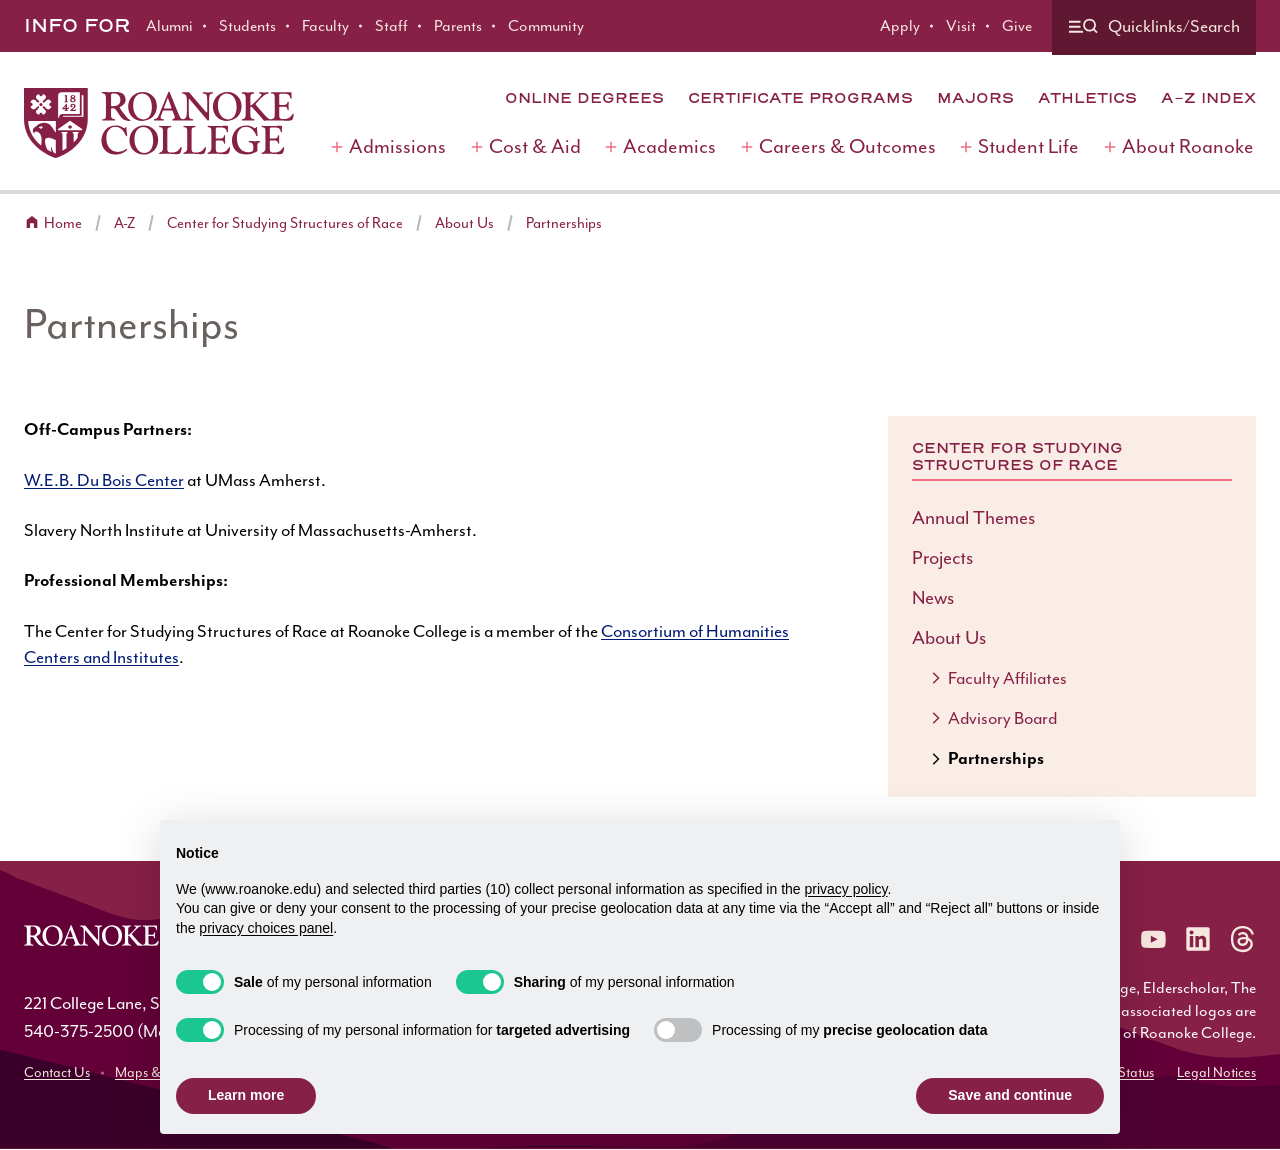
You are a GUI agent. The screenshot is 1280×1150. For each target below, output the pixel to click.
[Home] (159, 123)
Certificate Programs (800, 98)
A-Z (124, 223)
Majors (975, 98)
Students (247, 26)
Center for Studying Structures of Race (285, 223)
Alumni (169, 26)
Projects (942, 558)
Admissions (397, 146)
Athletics (1087, 98)
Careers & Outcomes (847, 146)
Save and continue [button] (1010, 1095)
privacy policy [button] (846, 889)
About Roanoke (1188, 146)
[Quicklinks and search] (1154, 27)
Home (63, 223)
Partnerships (564, 223)
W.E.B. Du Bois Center (104, 480)
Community (546, 26)
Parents (458, 26)
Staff (391, 26)
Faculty (325, 26)
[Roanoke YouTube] (1154, 939)
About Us (464, 223)
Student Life (1028, 146)
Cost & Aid (535, 146)
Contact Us (57, 1072)
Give (1017, 26)
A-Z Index (1208, 98)
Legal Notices (1216, 1072)
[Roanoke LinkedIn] (1198, 939)
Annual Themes (973, 518)
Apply (900, 26)
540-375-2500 (79, 1031)
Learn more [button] (246, 1095)
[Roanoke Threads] (1242, 939)
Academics (669, 146)
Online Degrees (584, 98)
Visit (961, 26)
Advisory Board (1002, 718)
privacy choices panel (266, 928)
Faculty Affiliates (1007, 678)
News (933, 598)
